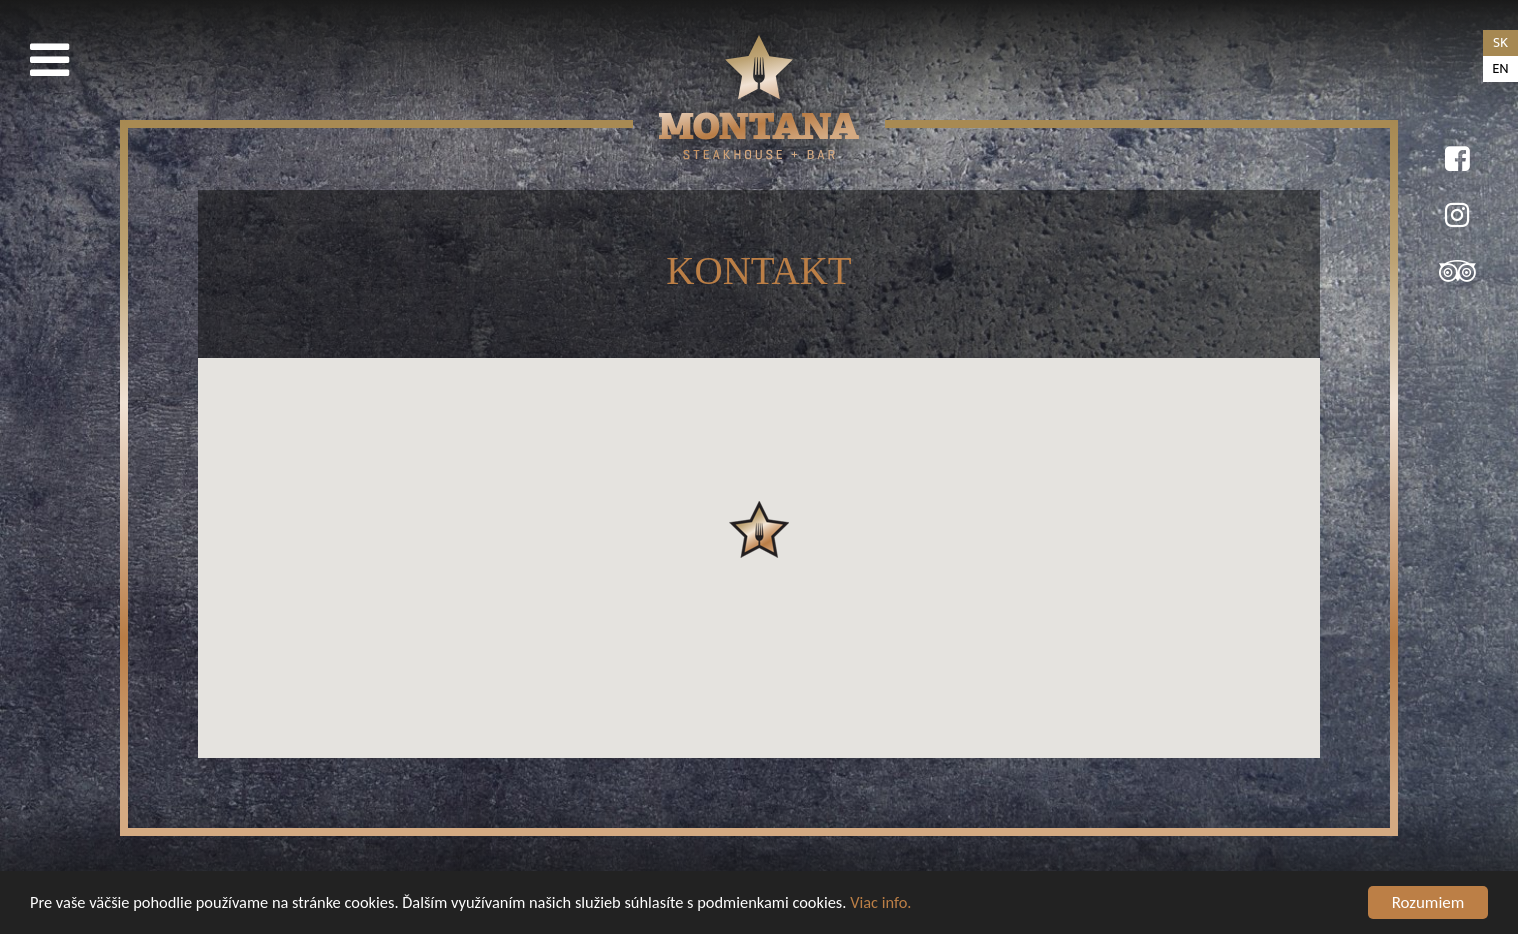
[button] (759, 529)
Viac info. (912, 906)
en (1500, 68)
